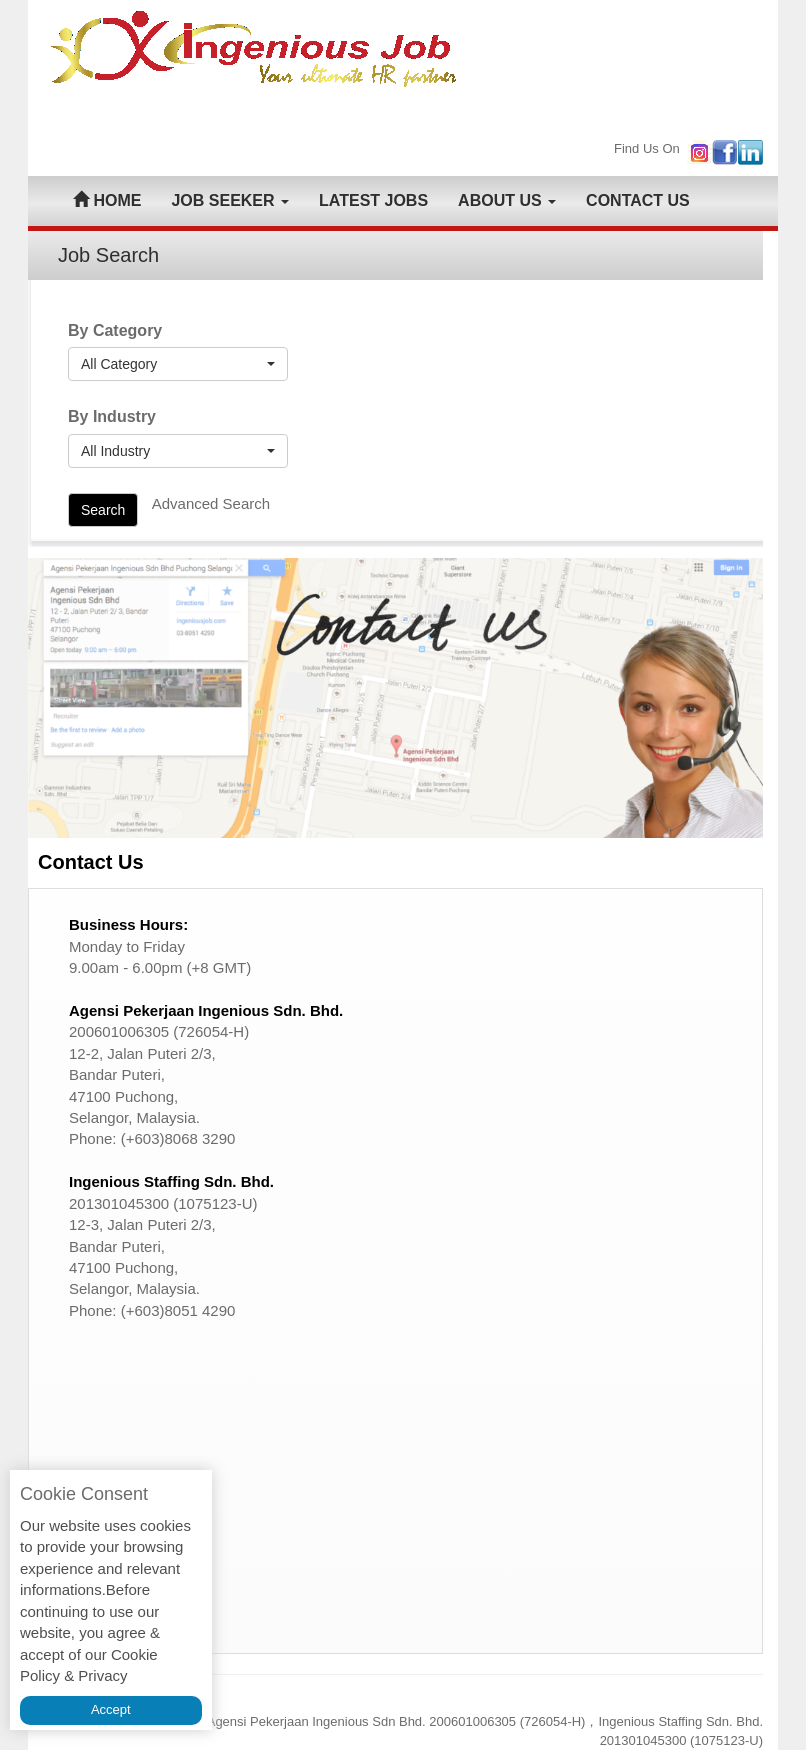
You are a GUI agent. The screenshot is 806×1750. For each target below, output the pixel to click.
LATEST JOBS (373, 200)
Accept (111, 1709)
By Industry (112, 416)
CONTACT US (638, 200)
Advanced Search (211, 503)
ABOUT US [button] (507, 200)
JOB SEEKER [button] (230, 200)
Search (103, 510)
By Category (115, 330)
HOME (107, 200)
